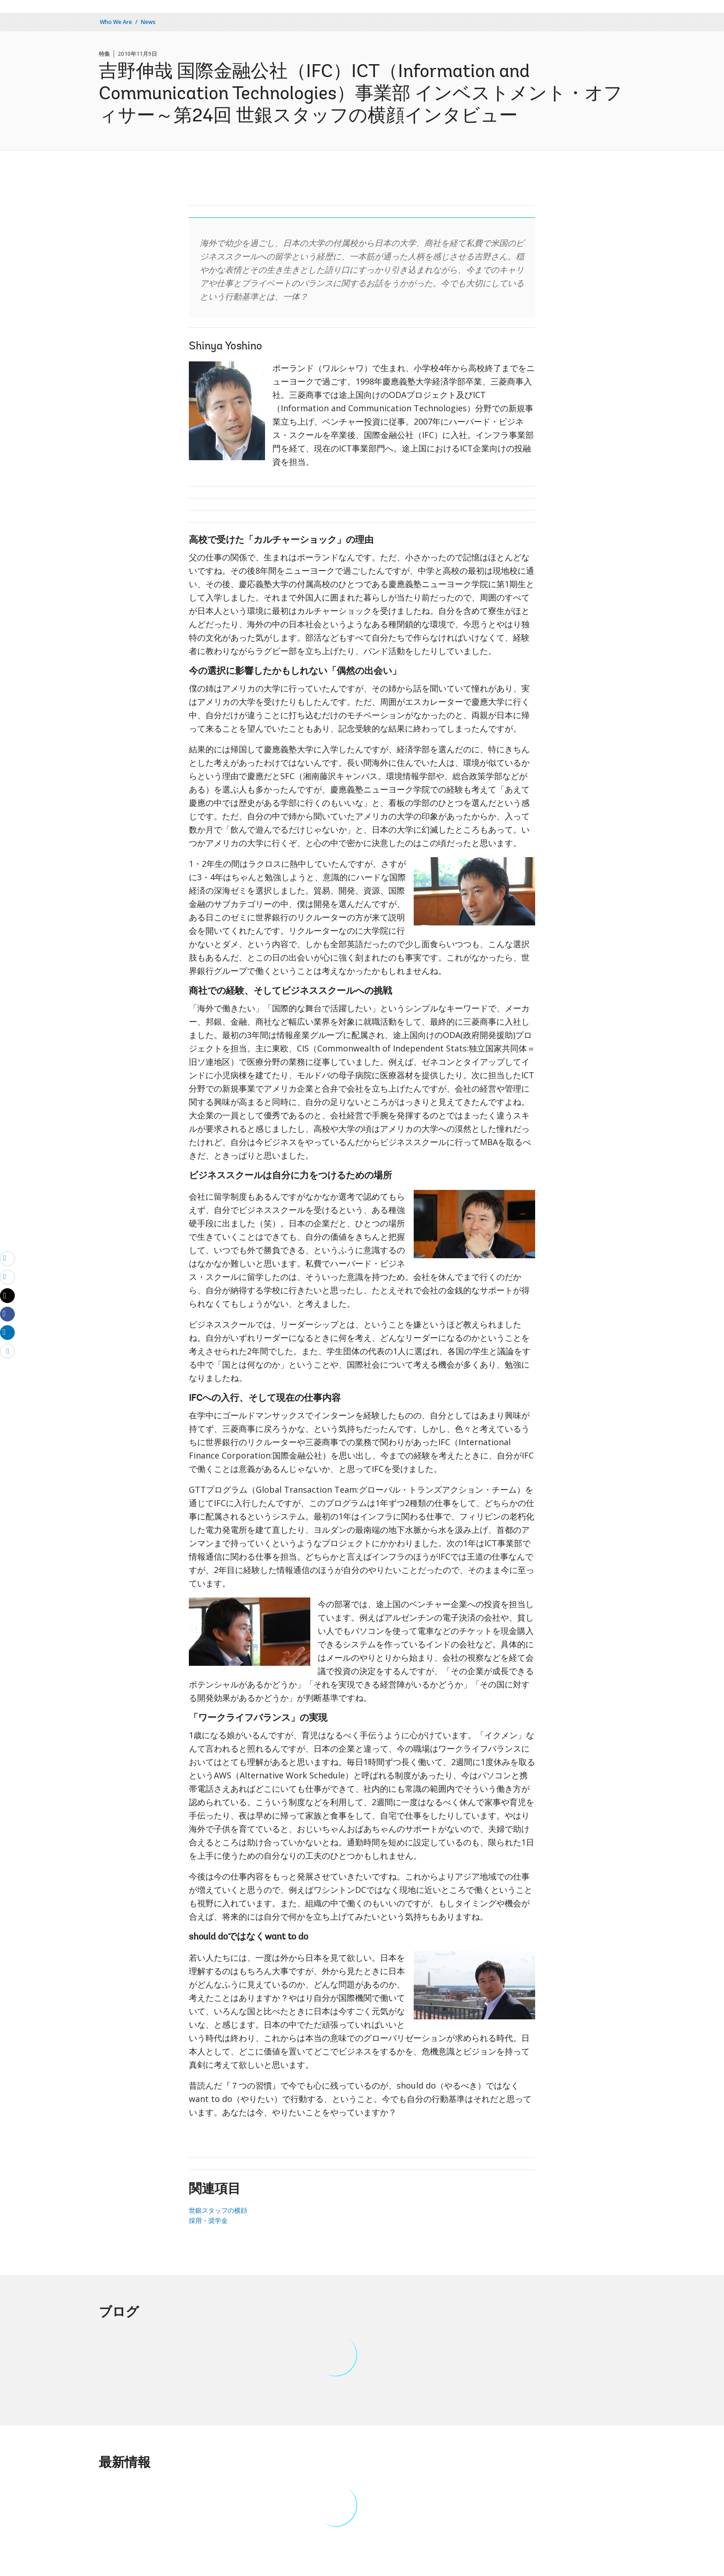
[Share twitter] (7, 1296)
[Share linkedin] (7, 1332)
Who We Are (116, 22)
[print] (7, 1276)
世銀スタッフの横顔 (218, 2210)
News (148, 22)
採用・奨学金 (208, 2220)
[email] (7, 1258)
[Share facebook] (7, 1314)
